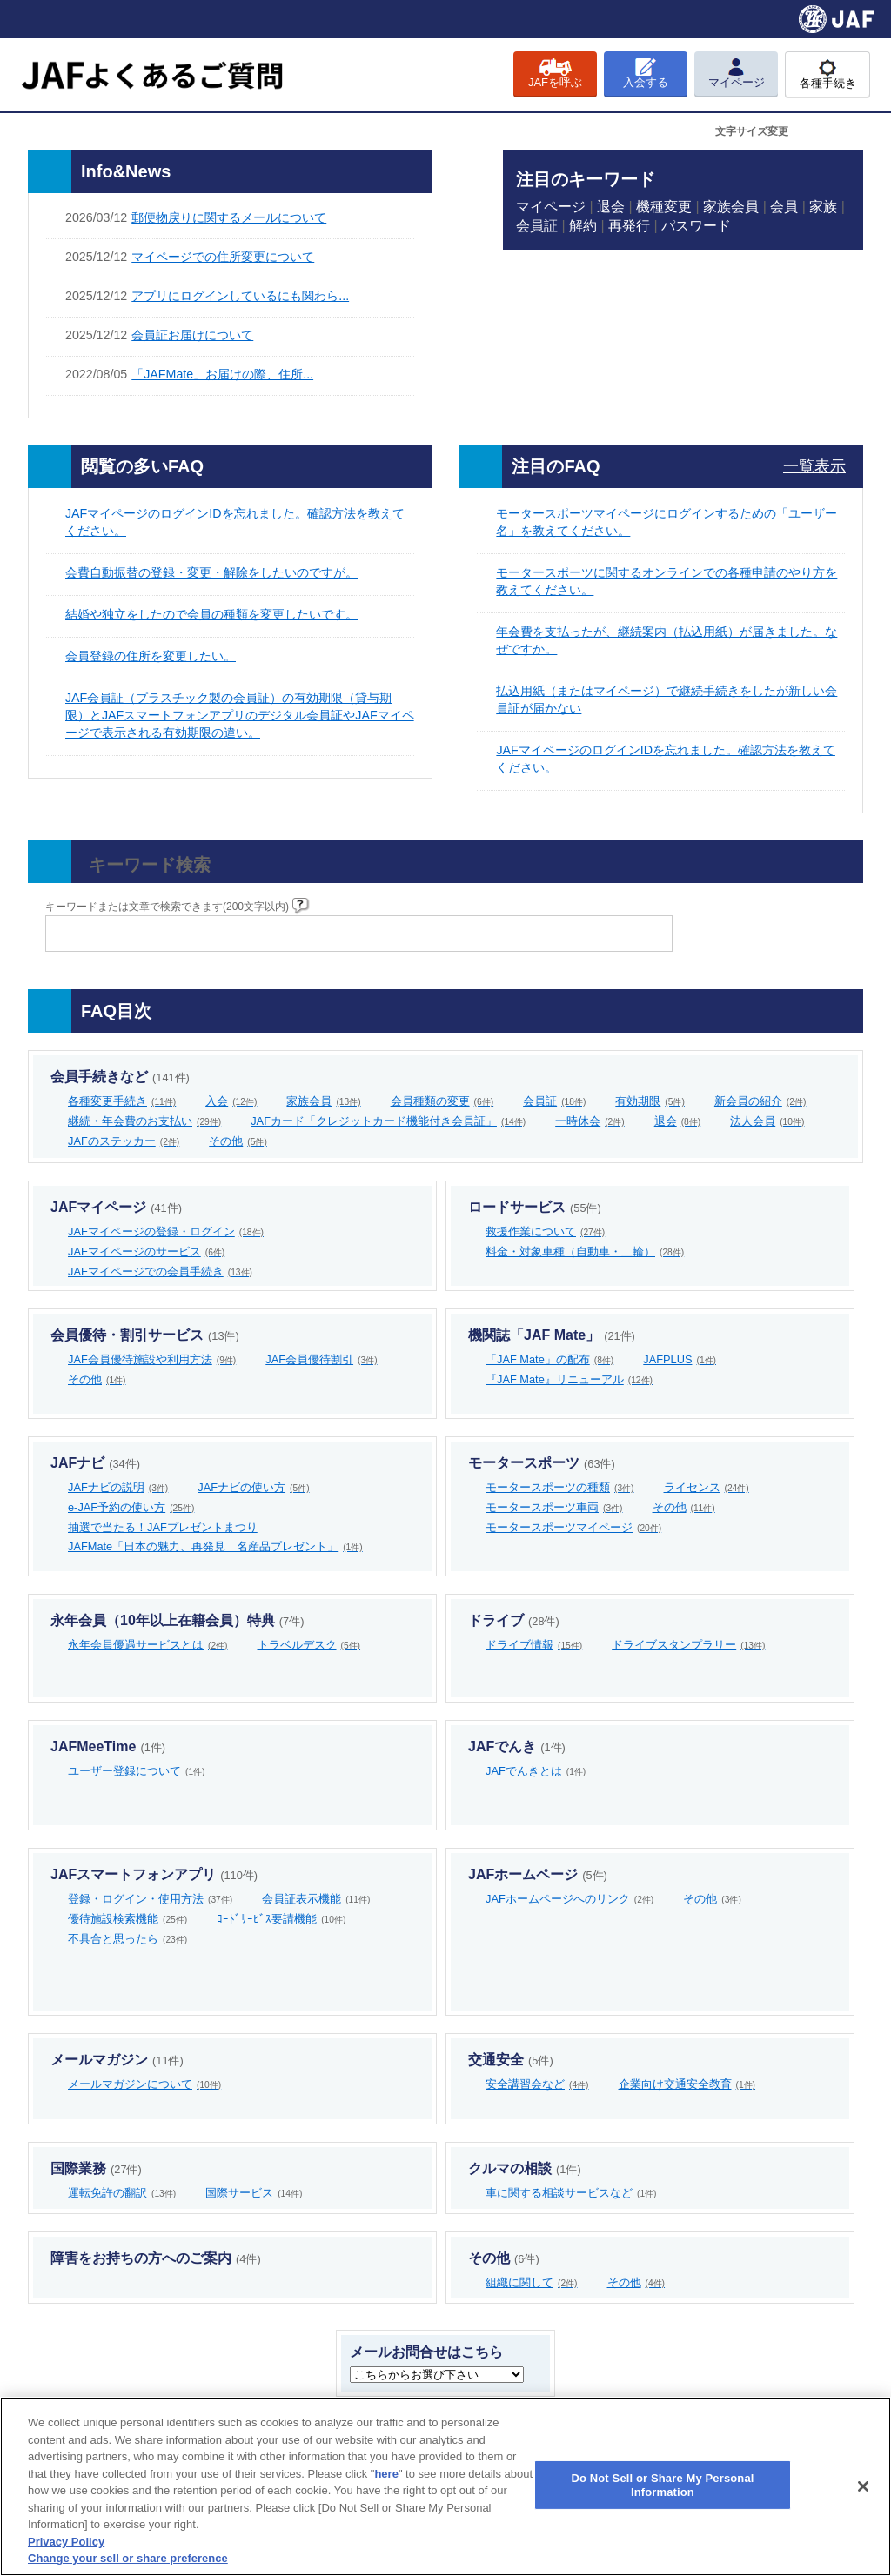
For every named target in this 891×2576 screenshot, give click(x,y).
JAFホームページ (537, 1874)
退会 (611, 206)
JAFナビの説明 (118, 1487)
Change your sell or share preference (128, 2558)
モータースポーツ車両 (554, 1507)
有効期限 (650, 1100)
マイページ (551, 206)
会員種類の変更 (442, 1100)
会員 (784, 206)
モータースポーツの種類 (560, 1487)
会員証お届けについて (192, 335)
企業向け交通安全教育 (687, 2084)
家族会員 (731, 206)
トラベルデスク (309, 1644)
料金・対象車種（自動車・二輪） (585, 1251)
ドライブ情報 (534, 1644)
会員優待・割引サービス (144, 1335)
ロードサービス (534, 1207)
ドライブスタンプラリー (688, 1644)
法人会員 (767, 1120)
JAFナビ (95, 1462)
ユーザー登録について (136, 1770)
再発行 (629, 225)
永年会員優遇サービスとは (148, 1644)
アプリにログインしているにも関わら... (240, 296)
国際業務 (96, 2168)
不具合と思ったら (127, 1938)
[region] (445, 2486)
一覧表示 (814, 466)
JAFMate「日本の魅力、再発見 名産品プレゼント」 (215, 1546)
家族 (823, 206)
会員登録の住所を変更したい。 (150, 656)
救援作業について (545, 1231)
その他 (238, 1140)
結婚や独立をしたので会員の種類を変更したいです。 (211, 614)
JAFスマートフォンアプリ (154, 1874)
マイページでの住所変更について (222, 257)
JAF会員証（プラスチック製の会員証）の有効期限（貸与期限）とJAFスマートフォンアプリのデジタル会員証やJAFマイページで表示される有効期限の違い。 (239, 715)
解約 (583, 225)
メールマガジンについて (144, 2084)
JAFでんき (517, 1746)
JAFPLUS (679, 1359)
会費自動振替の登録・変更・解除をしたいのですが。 (211, 572)
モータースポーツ (541, 1462)
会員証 (537, 225)
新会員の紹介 (760, 1100)
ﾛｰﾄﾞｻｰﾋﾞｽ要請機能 (281, 1918)
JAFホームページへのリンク (569, 1898)
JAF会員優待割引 (321, 1359)
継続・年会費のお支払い (144, 1120)
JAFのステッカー (123, 1140)
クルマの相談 (524, 2168)
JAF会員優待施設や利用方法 (152, 1359)
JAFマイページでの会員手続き (160, 1271)
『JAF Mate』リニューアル (569, 1379)
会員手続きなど (120, 1076)
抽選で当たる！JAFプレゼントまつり (163, 1527)
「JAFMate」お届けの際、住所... (222, 374)
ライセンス (706, 1487)
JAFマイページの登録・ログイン (166, 1231)
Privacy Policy (66, 2541)
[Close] (863, 2486)
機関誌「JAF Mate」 (551, 1335)
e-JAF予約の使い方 (131, 1507)
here (386, 2473)
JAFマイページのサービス (146, 1251)
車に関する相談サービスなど (571, 2192)
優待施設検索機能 (127, 1918)
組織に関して (532, 2282)
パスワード (696, 225)
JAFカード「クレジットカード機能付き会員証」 (388, 1120)
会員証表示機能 (316, 1898)
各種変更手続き (122, 1100)
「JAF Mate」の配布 (549, 1359)
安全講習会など (537, 2084)
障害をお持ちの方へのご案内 (155, 2258)
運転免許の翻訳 (122, 2192)
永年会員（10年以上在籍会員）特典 (177, 1620)
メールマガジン (117, 2059)
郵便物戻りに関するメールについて (228, 217)
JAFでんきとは (536, 1770)
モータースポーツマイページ (573, 1527)
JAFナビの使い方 (253, 1487)
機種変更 (664, 206)
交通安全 (510, 2059)
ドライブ (513, 1620)
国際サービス (253, 2192)
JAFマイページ (116, 1207)
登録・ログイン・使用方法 (150, 1898)
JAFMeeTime (107, 1746)
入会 (231, 1100)
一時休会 (590, 1120)
